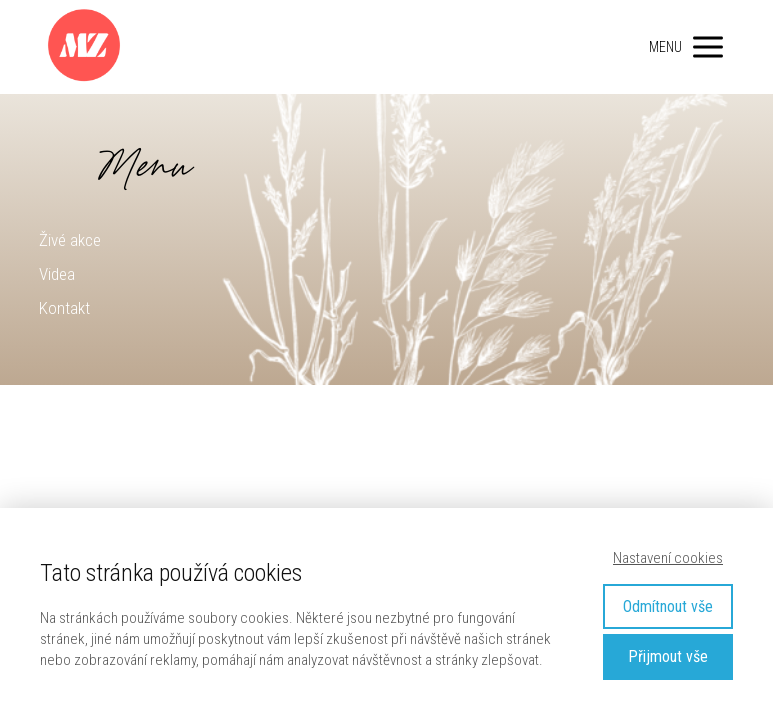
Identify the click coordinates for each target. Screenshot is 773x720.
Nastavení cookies (668, 558)
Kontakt (64, 308)
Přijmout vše (668, 656)
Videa (57, 274)
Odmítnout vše (668, 606)
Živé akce (70, 240)
